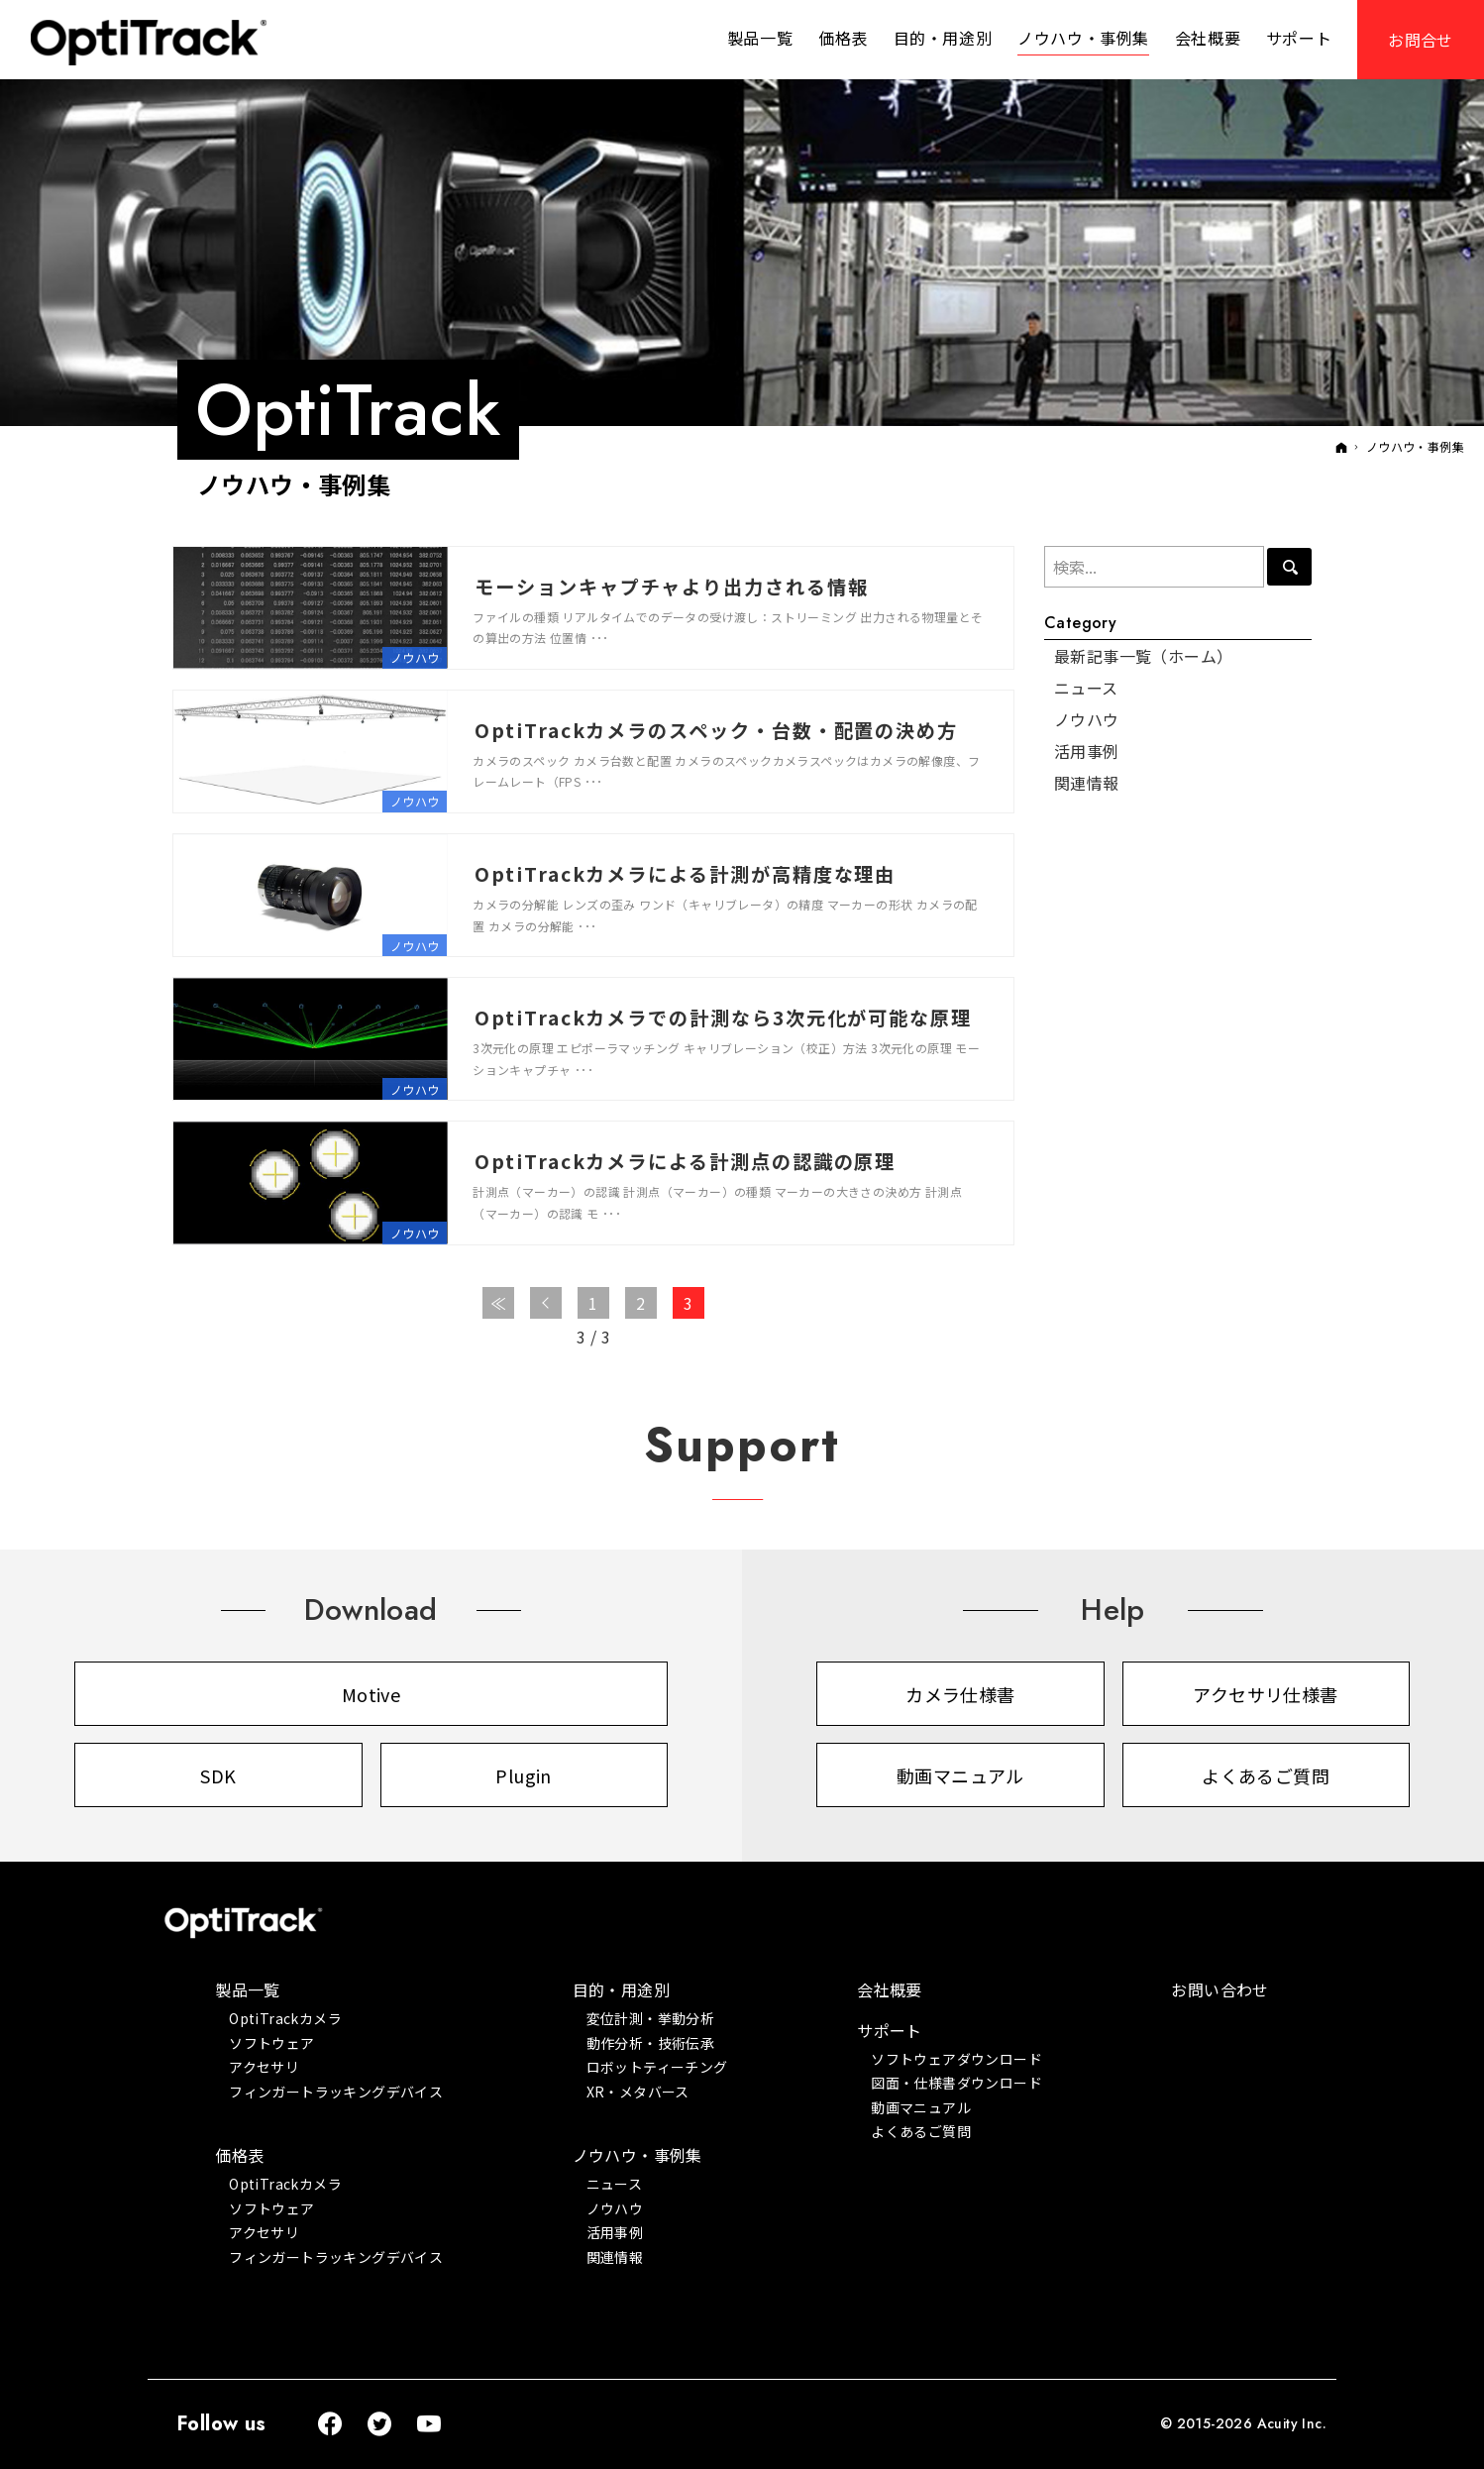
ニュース (1086, 687)
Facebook (331, 2424)
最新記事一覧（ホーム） (1143, 656)
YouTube (430, 2424)
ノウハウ (415, 657)
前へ (546, 1303)
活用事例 (1086, 751)
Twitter (380, 2424)
